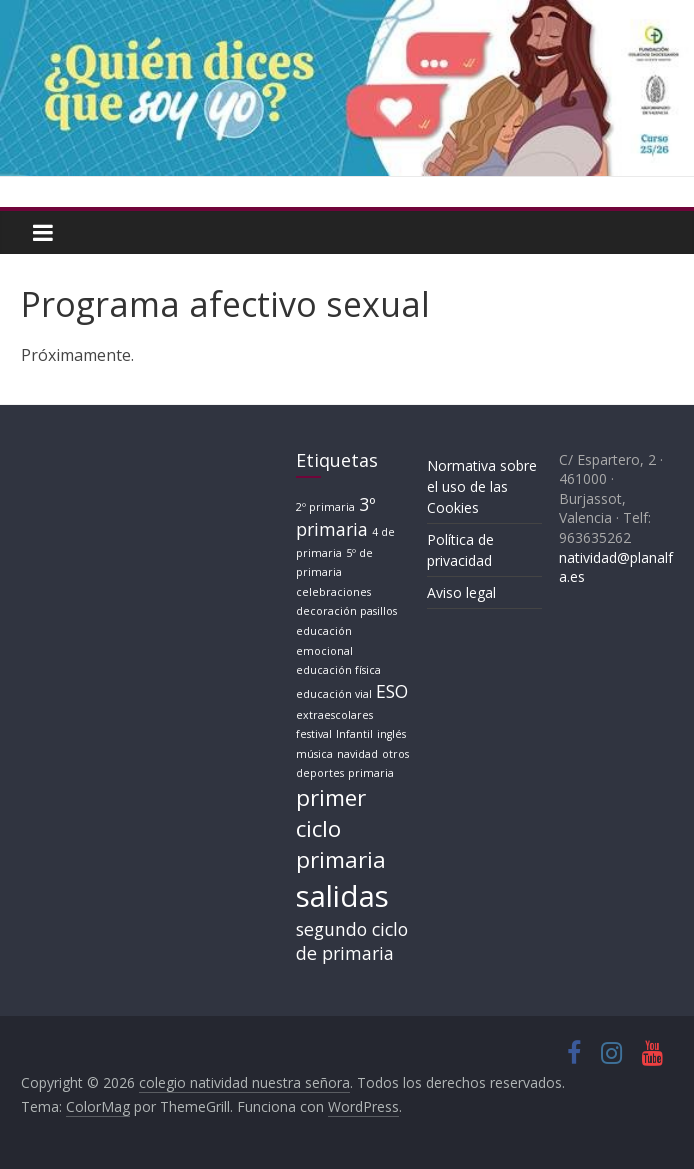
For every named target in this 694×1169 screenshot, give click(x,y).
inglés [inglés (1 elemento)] (391, 734)
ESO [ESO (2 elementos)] (392, 691)
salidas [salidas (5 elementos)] (342, 896)
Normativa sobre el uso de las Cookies (482, 486)
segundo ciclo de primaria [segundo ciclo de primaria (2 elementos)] (352, 941)
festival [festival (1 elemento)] (314, 734)
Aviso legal (461, 592)
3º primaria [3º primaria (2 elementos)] (335, 516)
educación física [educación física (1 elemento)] (338, 670)
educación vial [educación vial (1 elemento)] (334, 694)
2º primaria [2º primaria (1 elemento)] (325, 507)
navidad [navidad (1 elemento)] (357, 754)
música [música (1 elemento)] (314, 754)
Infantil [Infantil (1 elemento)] (354, 734)
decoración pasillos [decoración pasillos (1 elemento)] (346, 611)
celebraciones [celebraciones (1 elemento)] (333, 592)
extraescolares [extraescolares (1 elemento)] (334, 715)
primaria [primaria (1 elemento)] (371, 773)
